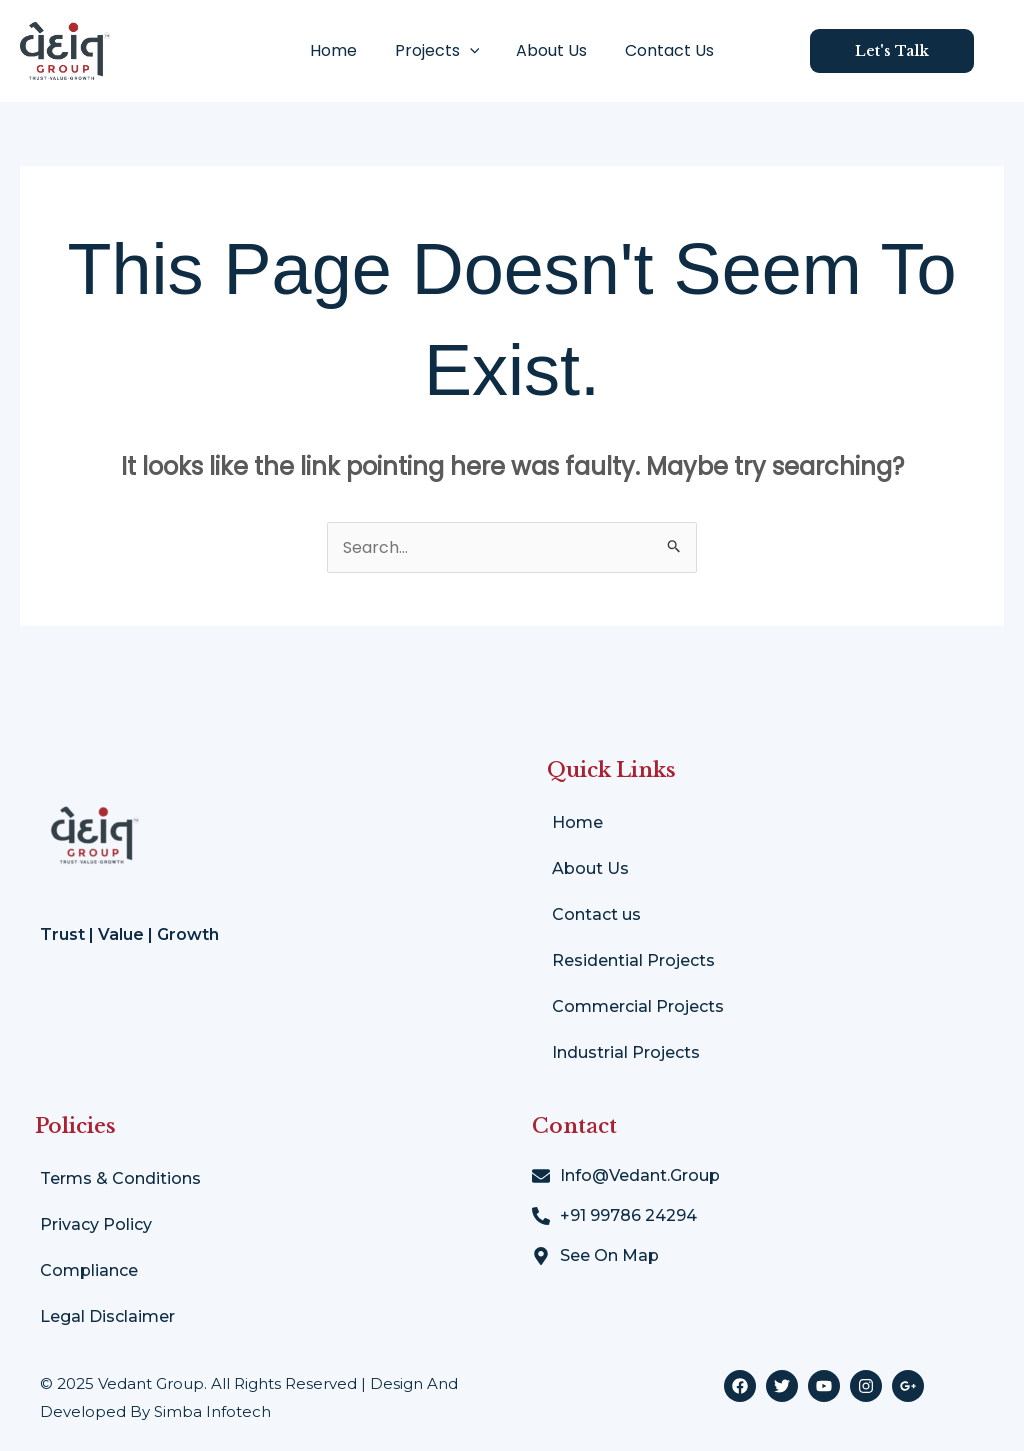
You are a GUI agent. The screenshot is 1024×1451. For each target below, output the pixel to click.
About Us (549, 50)
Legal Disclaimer (107, 1316)
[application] (472, 50)
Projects (439, 50)
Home (341, 50)
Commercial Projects (638, 1006)
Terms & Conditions (120, 1178)
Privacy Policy (96, 1224)
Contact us (596, 914)
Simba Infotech (212, 1411)
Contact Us (661, 50)
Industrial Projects (626, 1052)
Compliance (89, 1270)
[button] (907, 51)
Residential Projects (633, 960)
